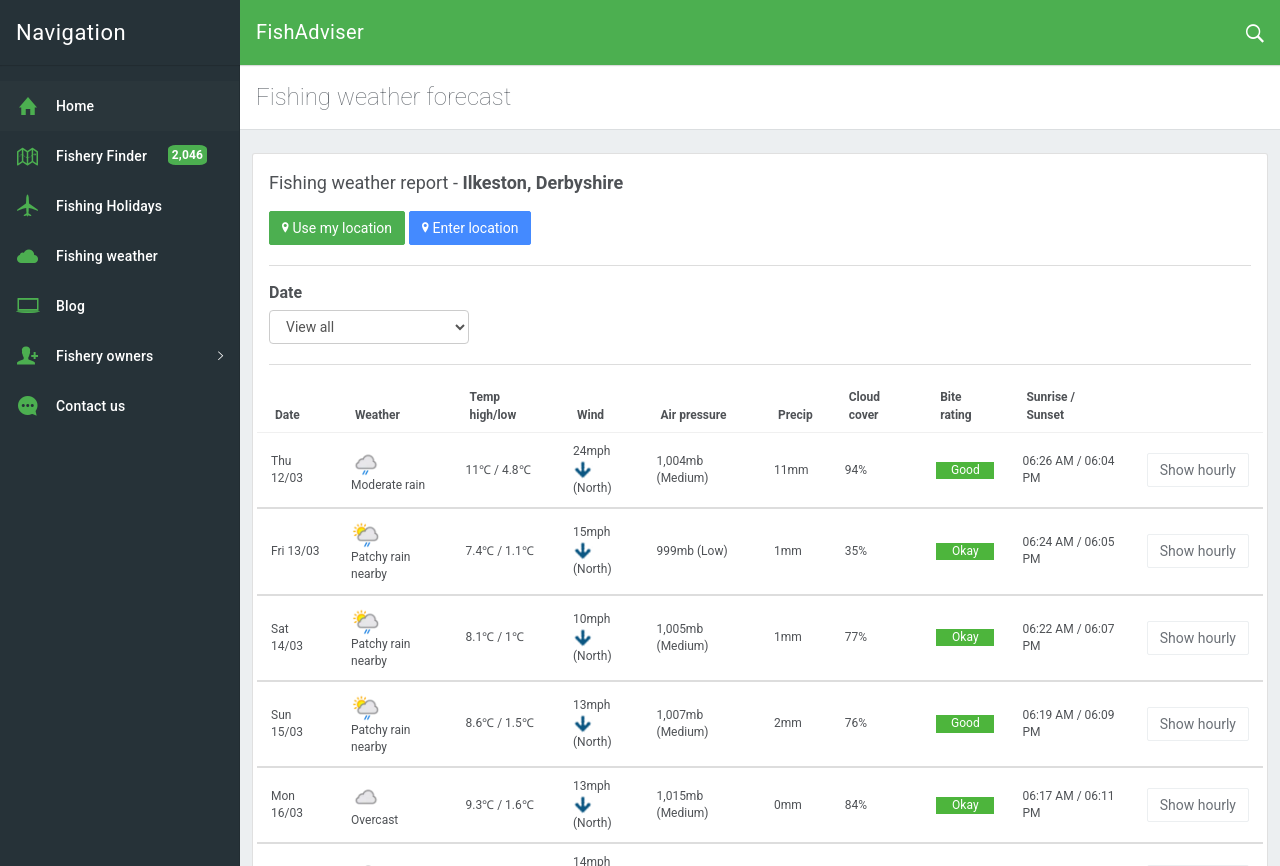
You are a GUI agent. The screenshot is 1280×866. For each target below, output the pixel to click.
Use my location (337, 228)
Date (285, 292)
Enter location (470, 228)
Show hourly (1198, 470)
